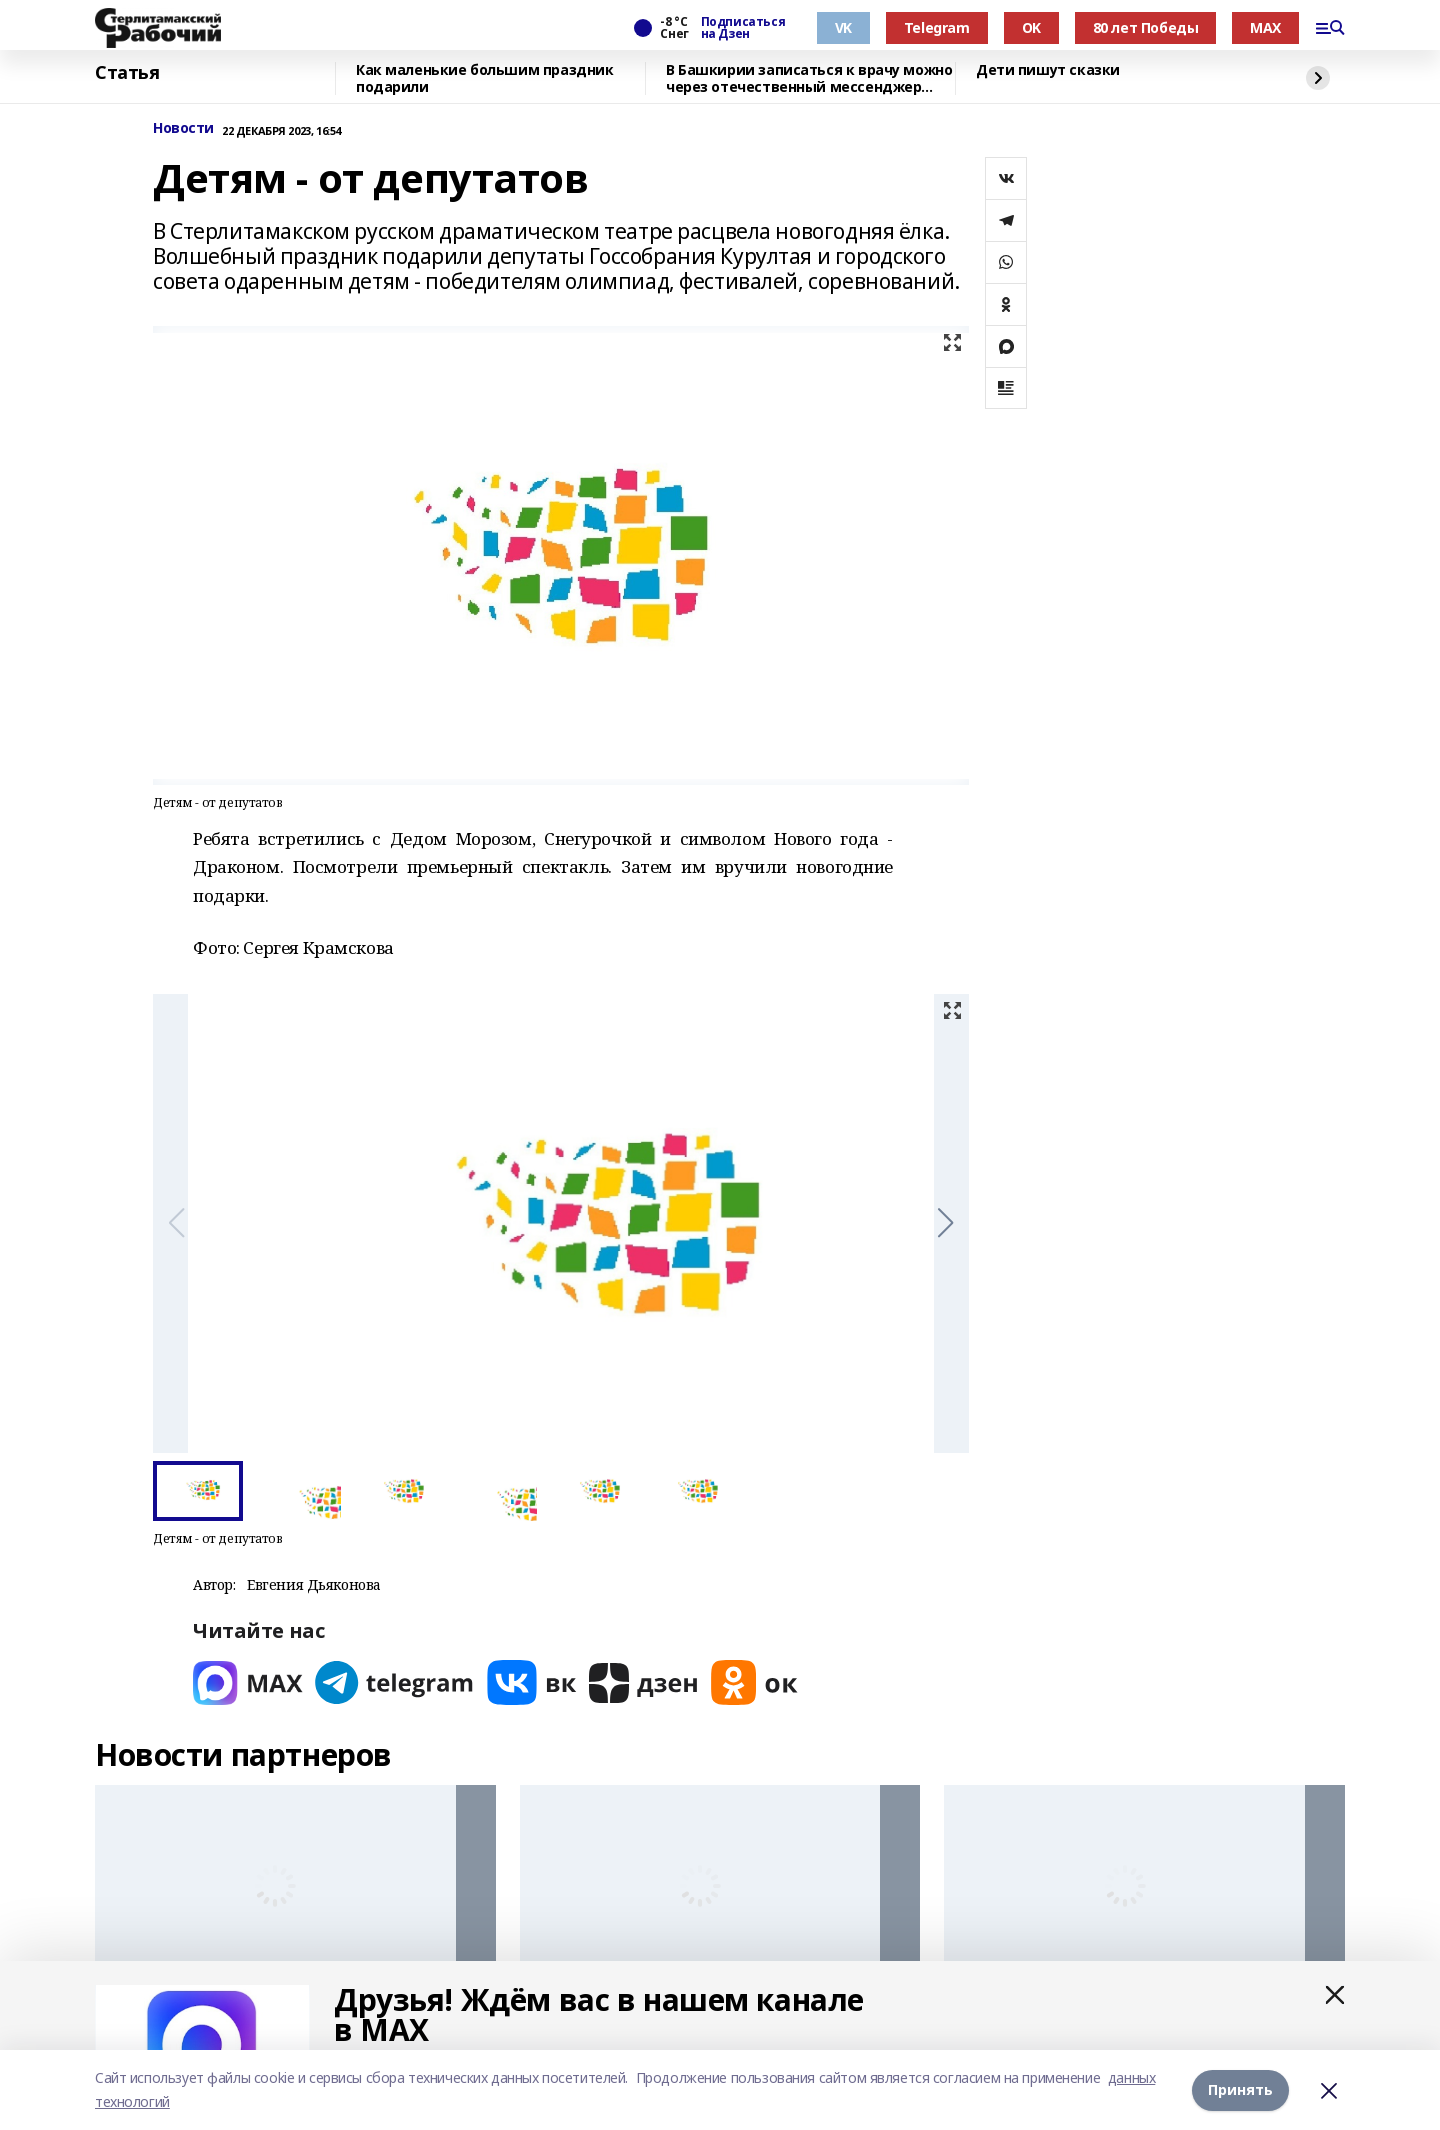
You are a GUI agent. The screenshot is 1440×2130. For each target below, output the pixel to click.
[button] (945, 1223)
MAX (1265, 27)
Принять (1240, 2089)
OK (1031, 27)
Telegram (937, 27)
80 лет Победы (1146, 27)
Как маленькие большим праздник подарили (484, 78)
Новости (183, 128)
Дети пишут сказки (1048, 70)
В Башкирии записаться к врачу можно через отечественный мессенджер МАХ (809, 78)
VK (843, 27)
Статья (127, 73)
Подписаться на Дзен (743, 28)
